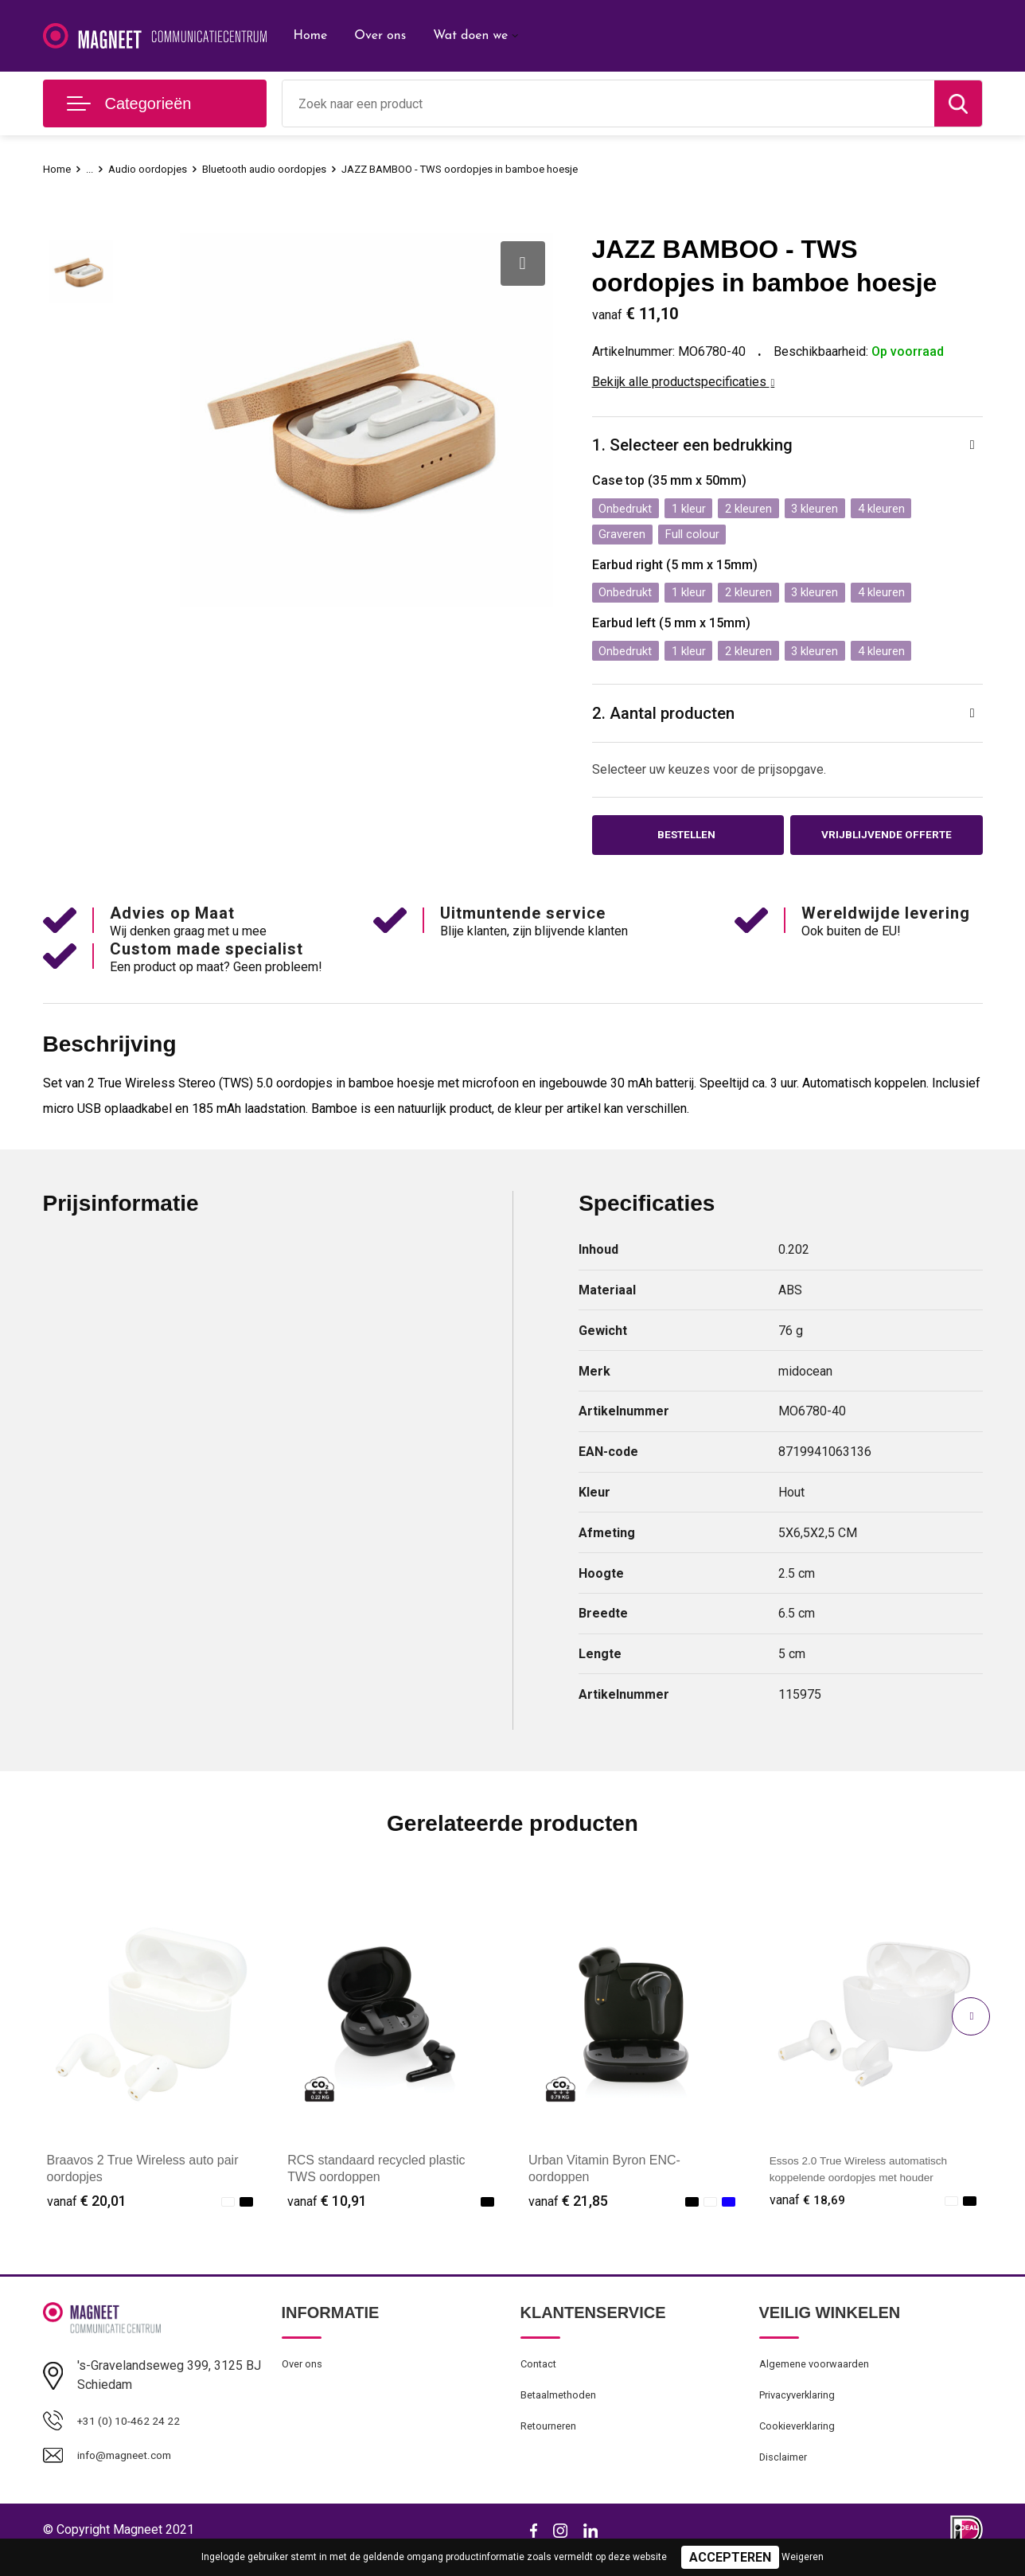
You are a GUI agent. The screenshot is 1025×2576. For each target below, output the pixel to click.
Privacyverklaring (802, 2408)
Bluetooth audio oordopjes (283, 169)
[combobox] (608, 103)
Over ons (380, 35)
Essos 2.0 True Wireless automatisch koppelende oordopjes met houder (868, 2184)
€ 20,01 (87, 2208)
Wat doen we (470, 35)
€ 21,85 (568, 2208)
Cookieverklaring (802, 2442)
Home (311, 35)
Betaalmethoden (563, 2408)
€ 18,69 (809, 2208)
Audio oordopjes (155, 169)
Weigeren (802, 2556)
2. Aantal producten (669, 716)
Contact (541, 2374)
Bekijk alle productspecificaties (683, 381)
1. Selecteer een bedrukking (699, 446)
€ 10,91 (327, 2208)
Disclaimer (786, 2476)
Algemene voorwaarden (821, 2374)
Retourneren (552, 2442)
